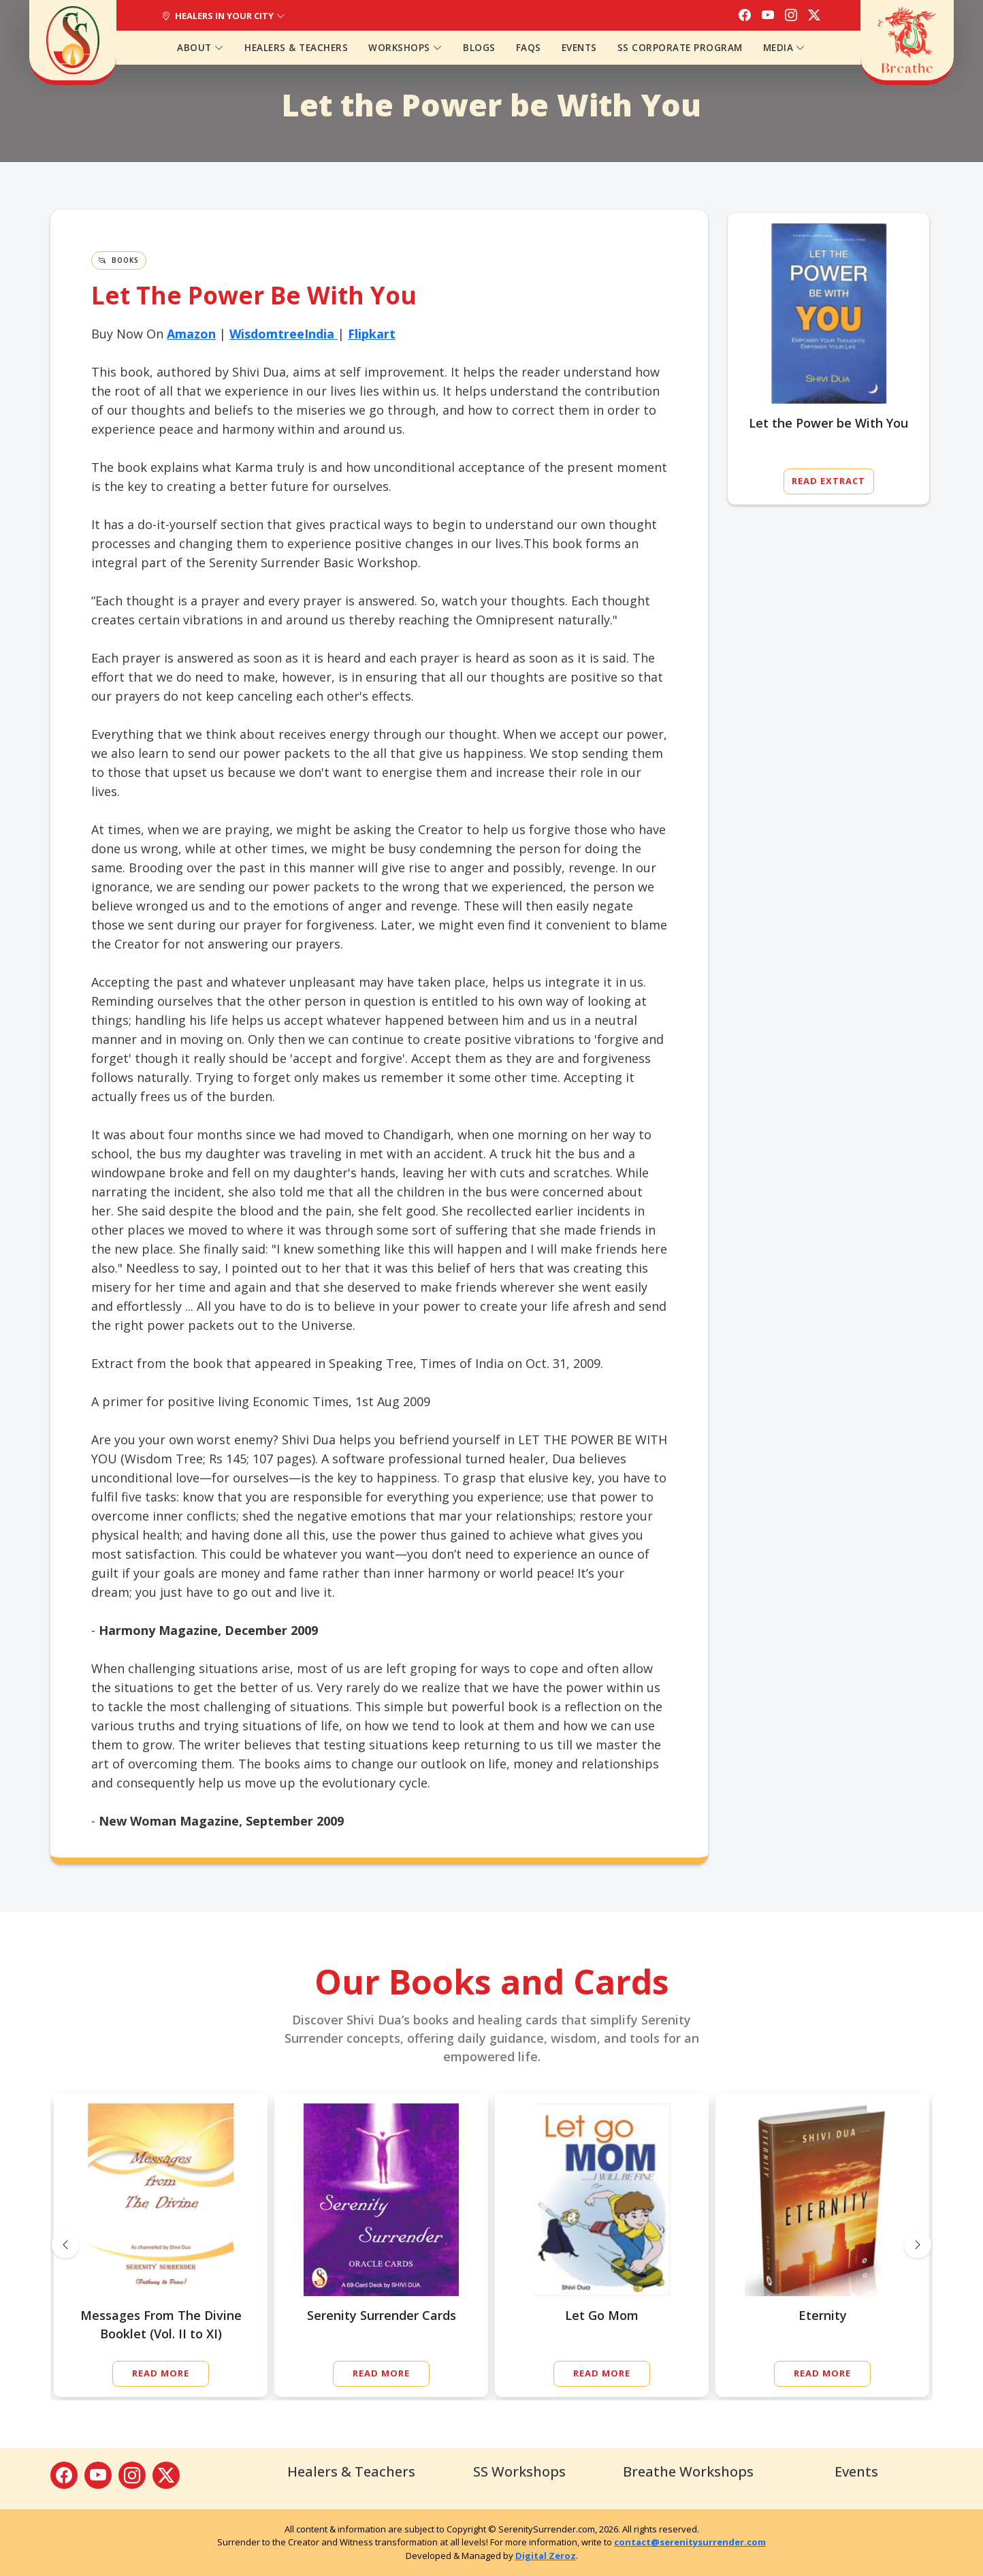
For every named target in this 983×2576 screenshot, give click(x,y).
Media (784, 48)
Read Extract (828, 481)
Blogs (479, 48)
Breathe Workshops (688, 2471)
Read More (160, 2373)
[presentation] (65, 2244)
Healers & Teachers (296, 48)
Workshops (405, 48)
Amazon (191, 333)
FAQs (528, 48)
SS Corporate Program (680, 48)
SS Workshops (519, 2471)
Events (579, 48)
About (200, 48)
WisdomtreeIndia (281, 333)
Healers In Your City (223, 16)
